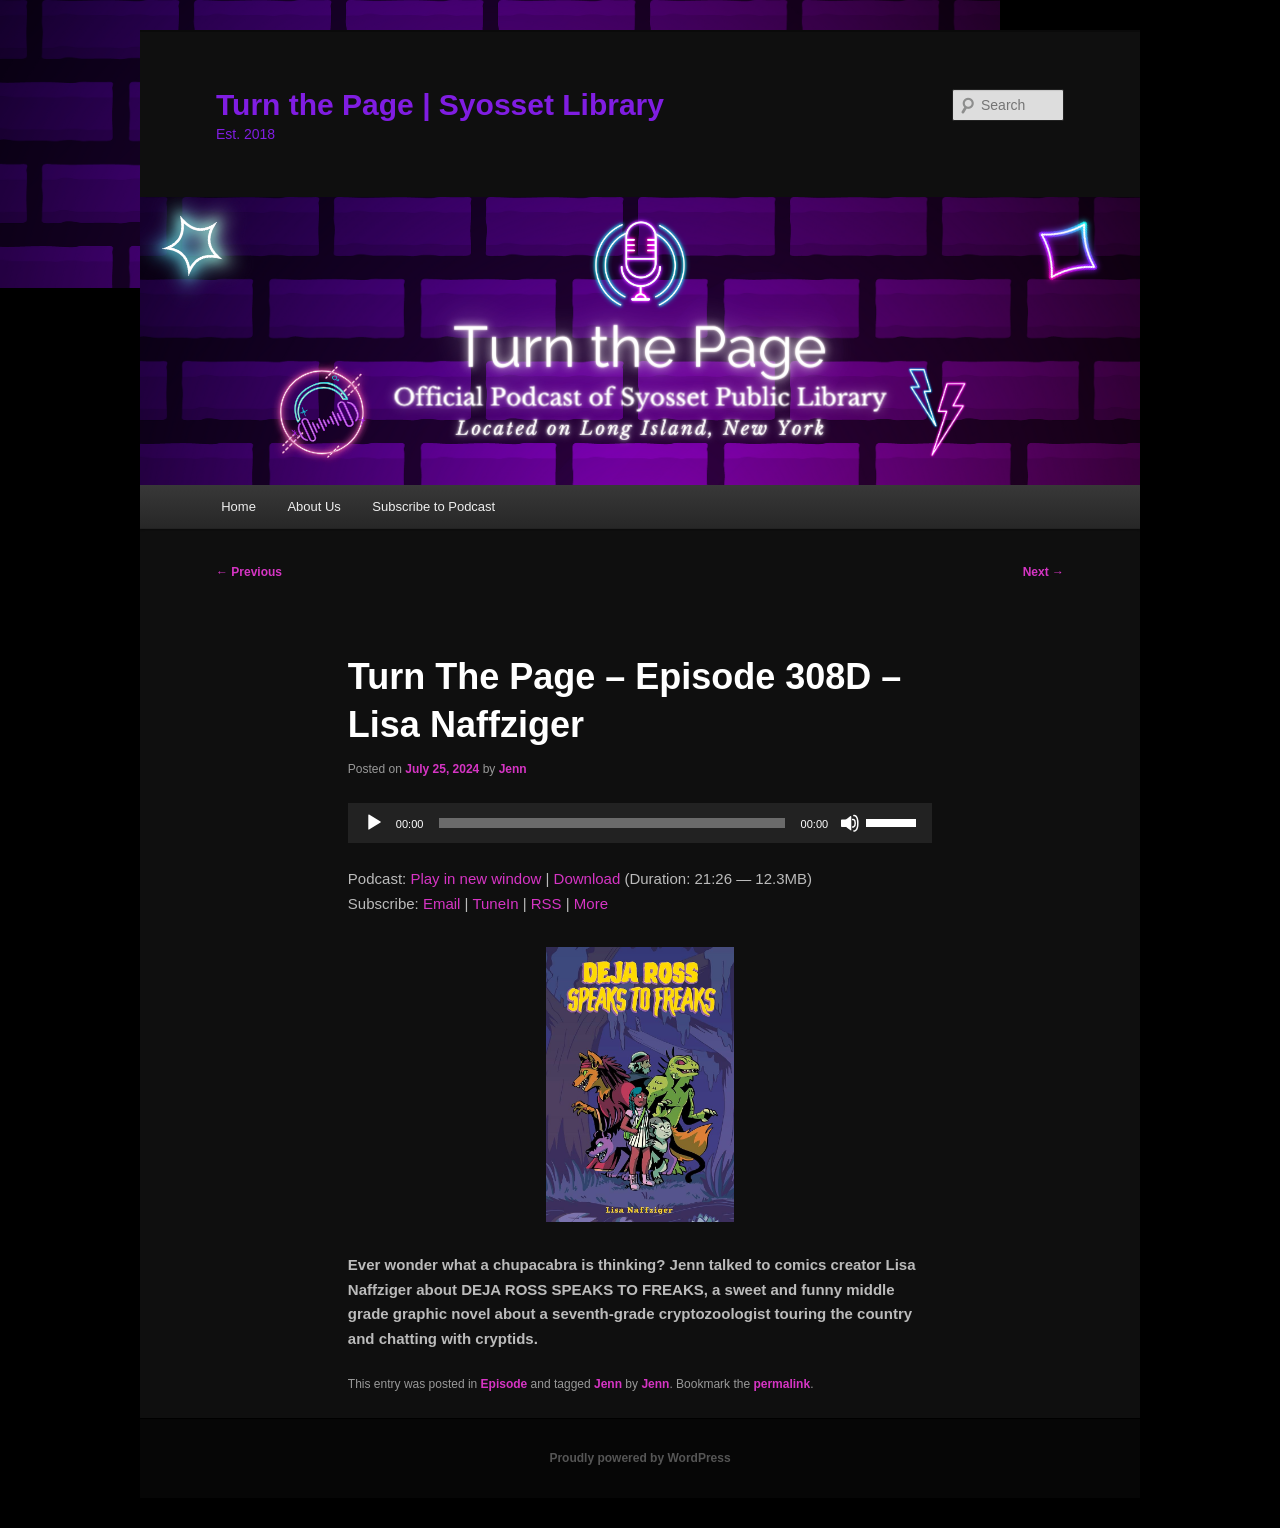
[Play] (374, 823)
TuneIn (495, 903)
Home (238, 506)
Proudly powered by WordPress (639, 1458)
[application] (640, 823)
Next (1043, 572)
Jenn (513, 769)
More (591, 903)
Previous (249, 572)
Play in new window (475, 878)
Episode (504, 1384)
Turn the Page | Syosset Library (440, 104)
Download (587, 878)
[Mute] (850, 823)
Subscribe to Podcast (433, 506)
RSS (546, 903)
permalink (781, 1384)
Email (442, 903)
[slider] (611, 823)
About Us (313, 506)
